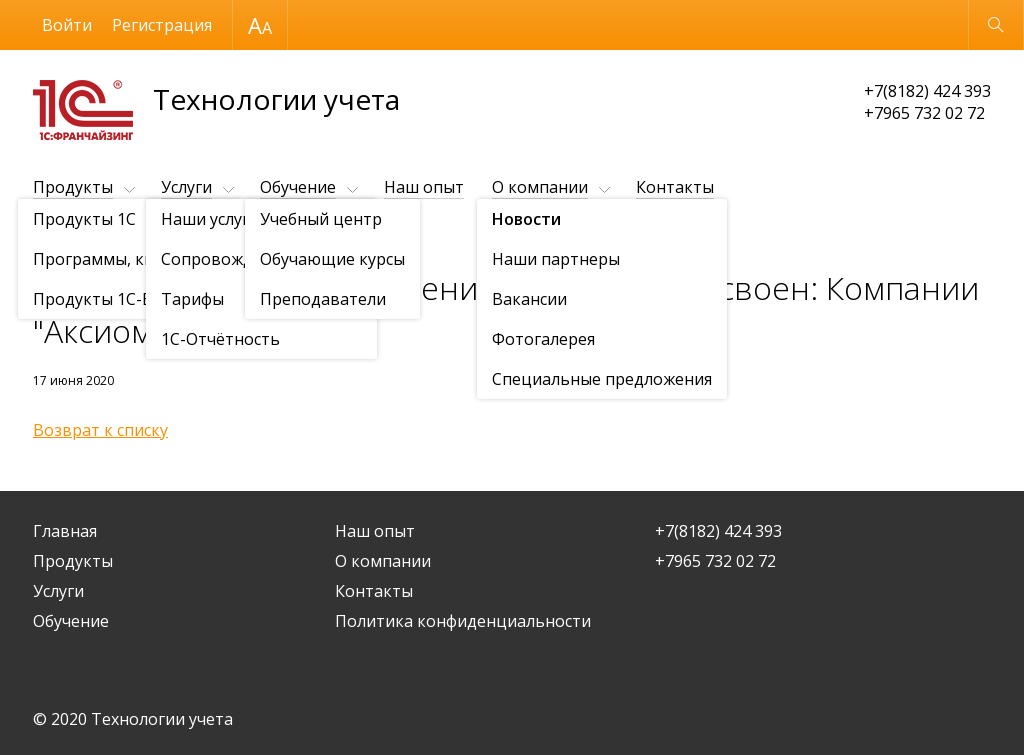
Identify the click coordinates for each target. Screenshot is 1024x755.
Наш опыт (424, 187)
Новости (148, 236)
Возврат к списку (100, 430)
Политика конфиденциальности (463, 621)
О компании (540, 187)
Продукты (73, 187)
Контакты (675, 187)
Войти (67, 25)
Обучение (298, 187)
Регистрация (162, 25)
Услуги (186, 187)
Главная (65, 531)
